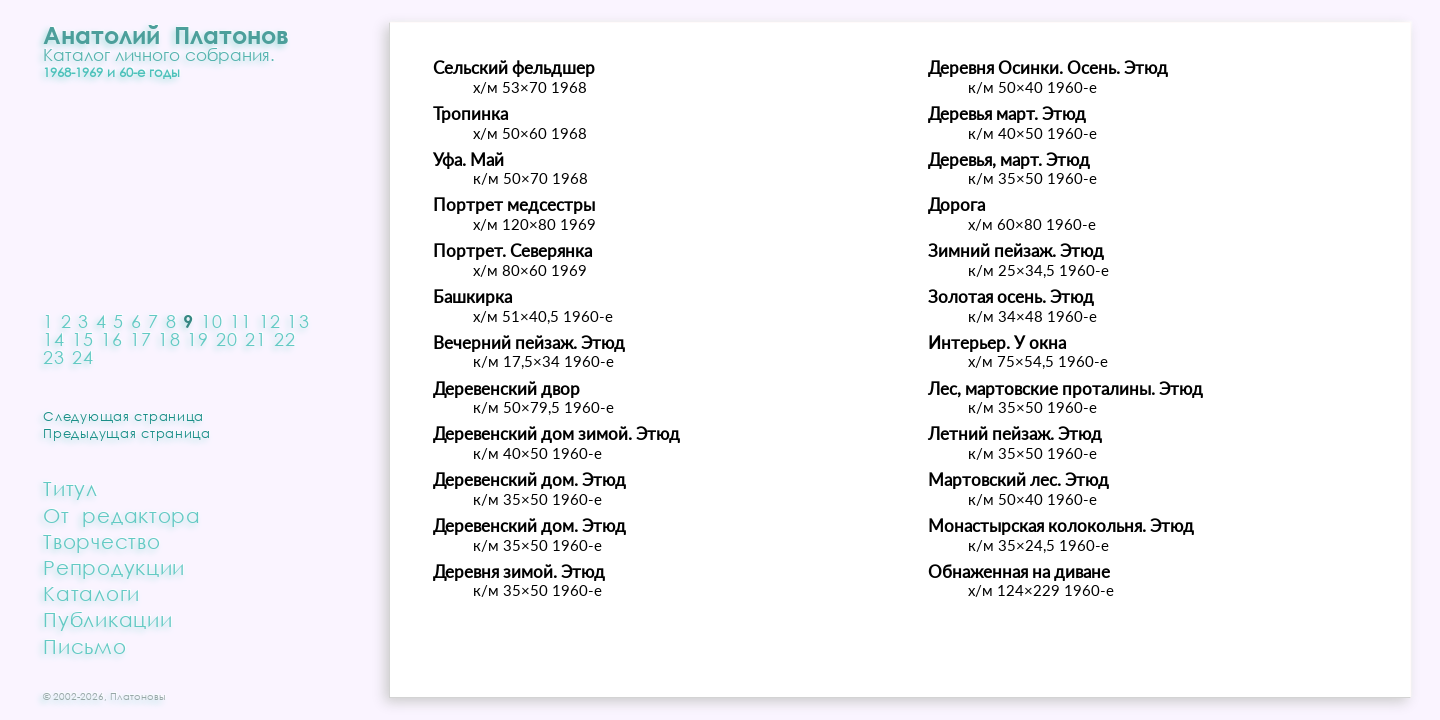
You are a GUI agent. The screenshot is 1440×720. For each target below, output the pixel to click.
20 (227, 339)
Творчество (101, 541)
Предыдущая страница (127, 433)
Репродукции (114, 567)
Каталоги (91, 593)
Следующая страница (123, 416)
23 (54, 357)
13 (298, 321)
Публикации (107, 619)
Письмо (84, 646)
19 (198, 339)
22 (285, 339)
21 (256, 339)
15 (83, 339)
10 (212, 321)
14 (54, 339)
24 (83, 357)
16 (112, 339)
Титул (70, 488)
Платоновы (138, 696)
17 (141, 339)
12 (270, 321)
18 (169, 339)
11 (241, 321)
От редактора (122, 515)
